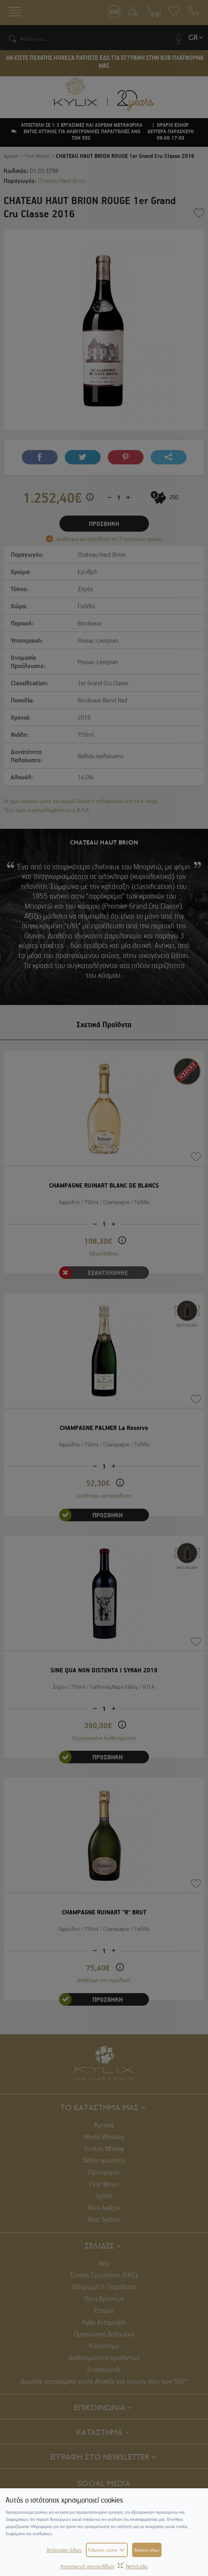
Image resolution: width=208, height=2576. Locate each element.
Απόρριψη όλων (64, 2549)
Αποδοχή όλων (146, 2550)
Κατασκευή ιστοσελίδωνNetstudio (104, 2566)
